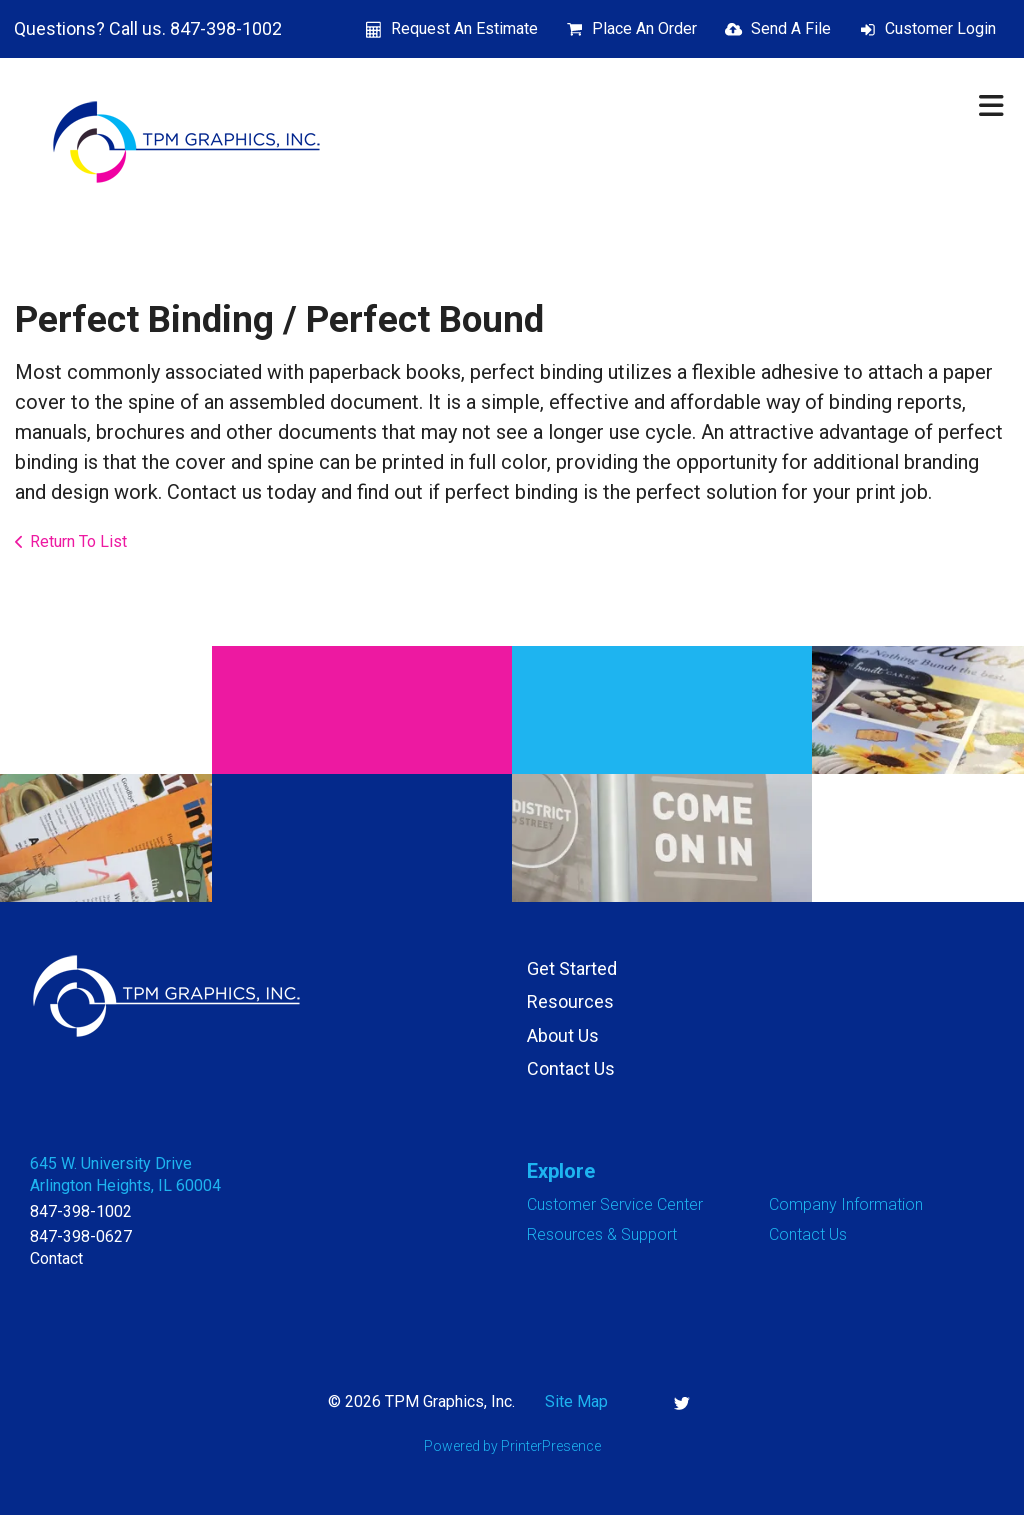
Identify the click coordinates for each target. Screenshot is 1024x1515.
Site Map (576, 1401)
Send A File (791, 28)
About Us (563, 1035)
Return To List (78, 541)
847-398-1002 (81, 1211)
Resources (570, 1001)
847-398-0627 (81, 1236)
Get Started (572, 968)
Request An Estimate (464, 28)
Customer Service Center (615, 1204)
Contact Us (571, 1068)
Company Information (846, 1204)
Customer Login (940, 28)
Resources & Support (602, 1234)
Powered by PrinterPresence (512, 1446)
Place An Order (644, 28)
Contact (56, 1258)
